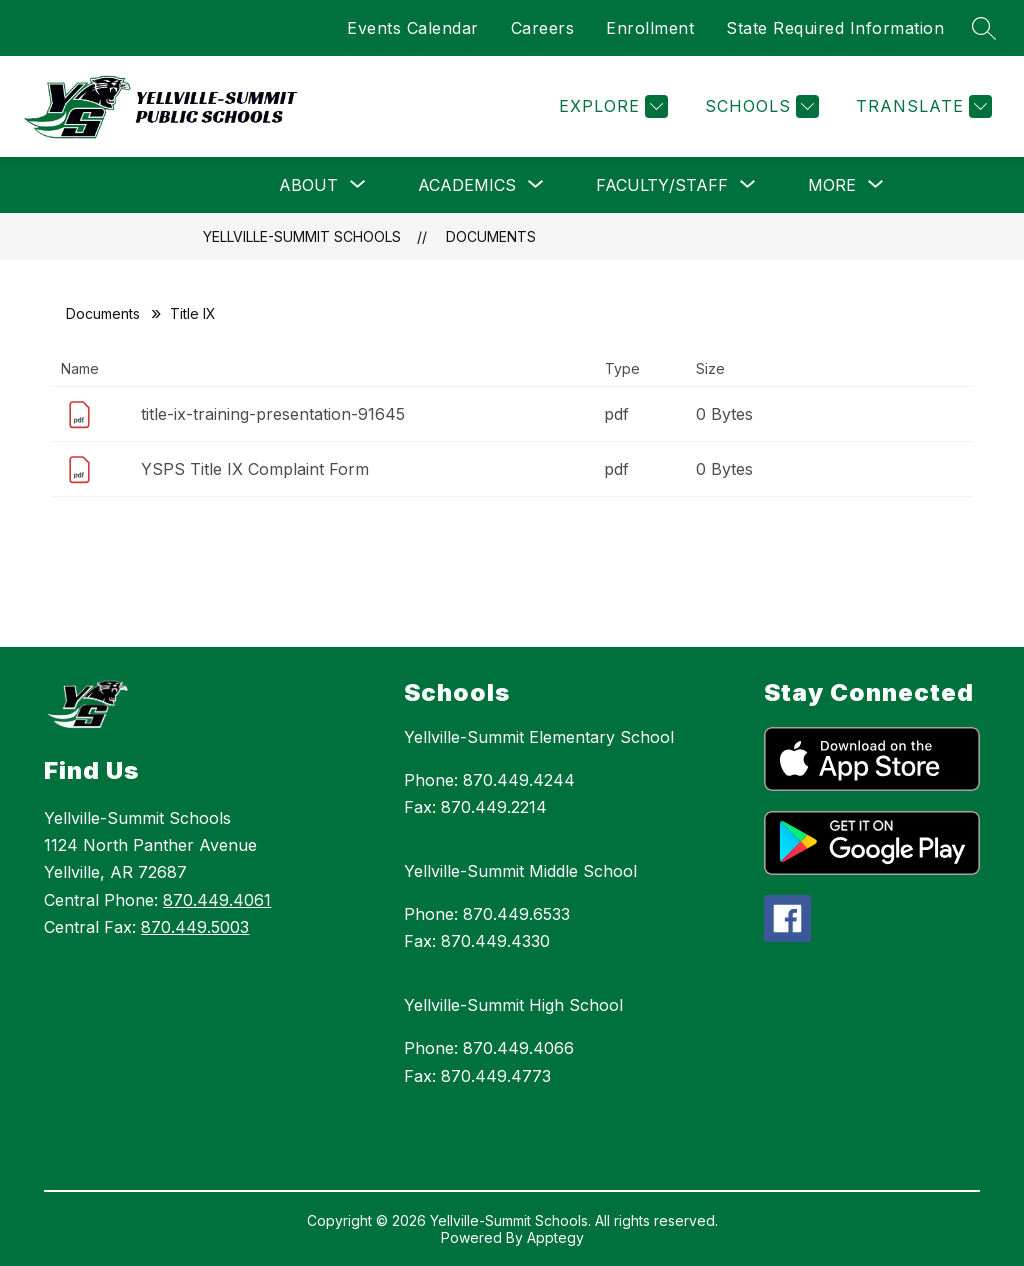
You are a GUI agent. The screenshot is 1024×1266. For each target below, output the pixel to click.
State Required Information (835, 28)
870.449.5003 (195, 927)
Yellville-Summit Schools (302, 236)
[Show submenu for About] (308, 185)
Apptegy (555, 1237)
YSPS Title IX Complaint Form (255, 469)
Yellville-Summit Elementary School (539, 737)
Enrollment (650, 28)
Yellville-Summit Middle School (520, 871)
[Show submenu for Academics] (467, 185)
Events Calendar (413, 28)
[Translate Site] (921, 106)
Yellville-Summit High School (513, 1005)
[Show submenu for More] (832, 185)
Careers (543, 28)
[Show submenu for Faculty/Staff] (662, 185)
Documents (491, 236)
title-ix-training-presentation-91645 (273, 414)
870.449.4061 (217, 900)
